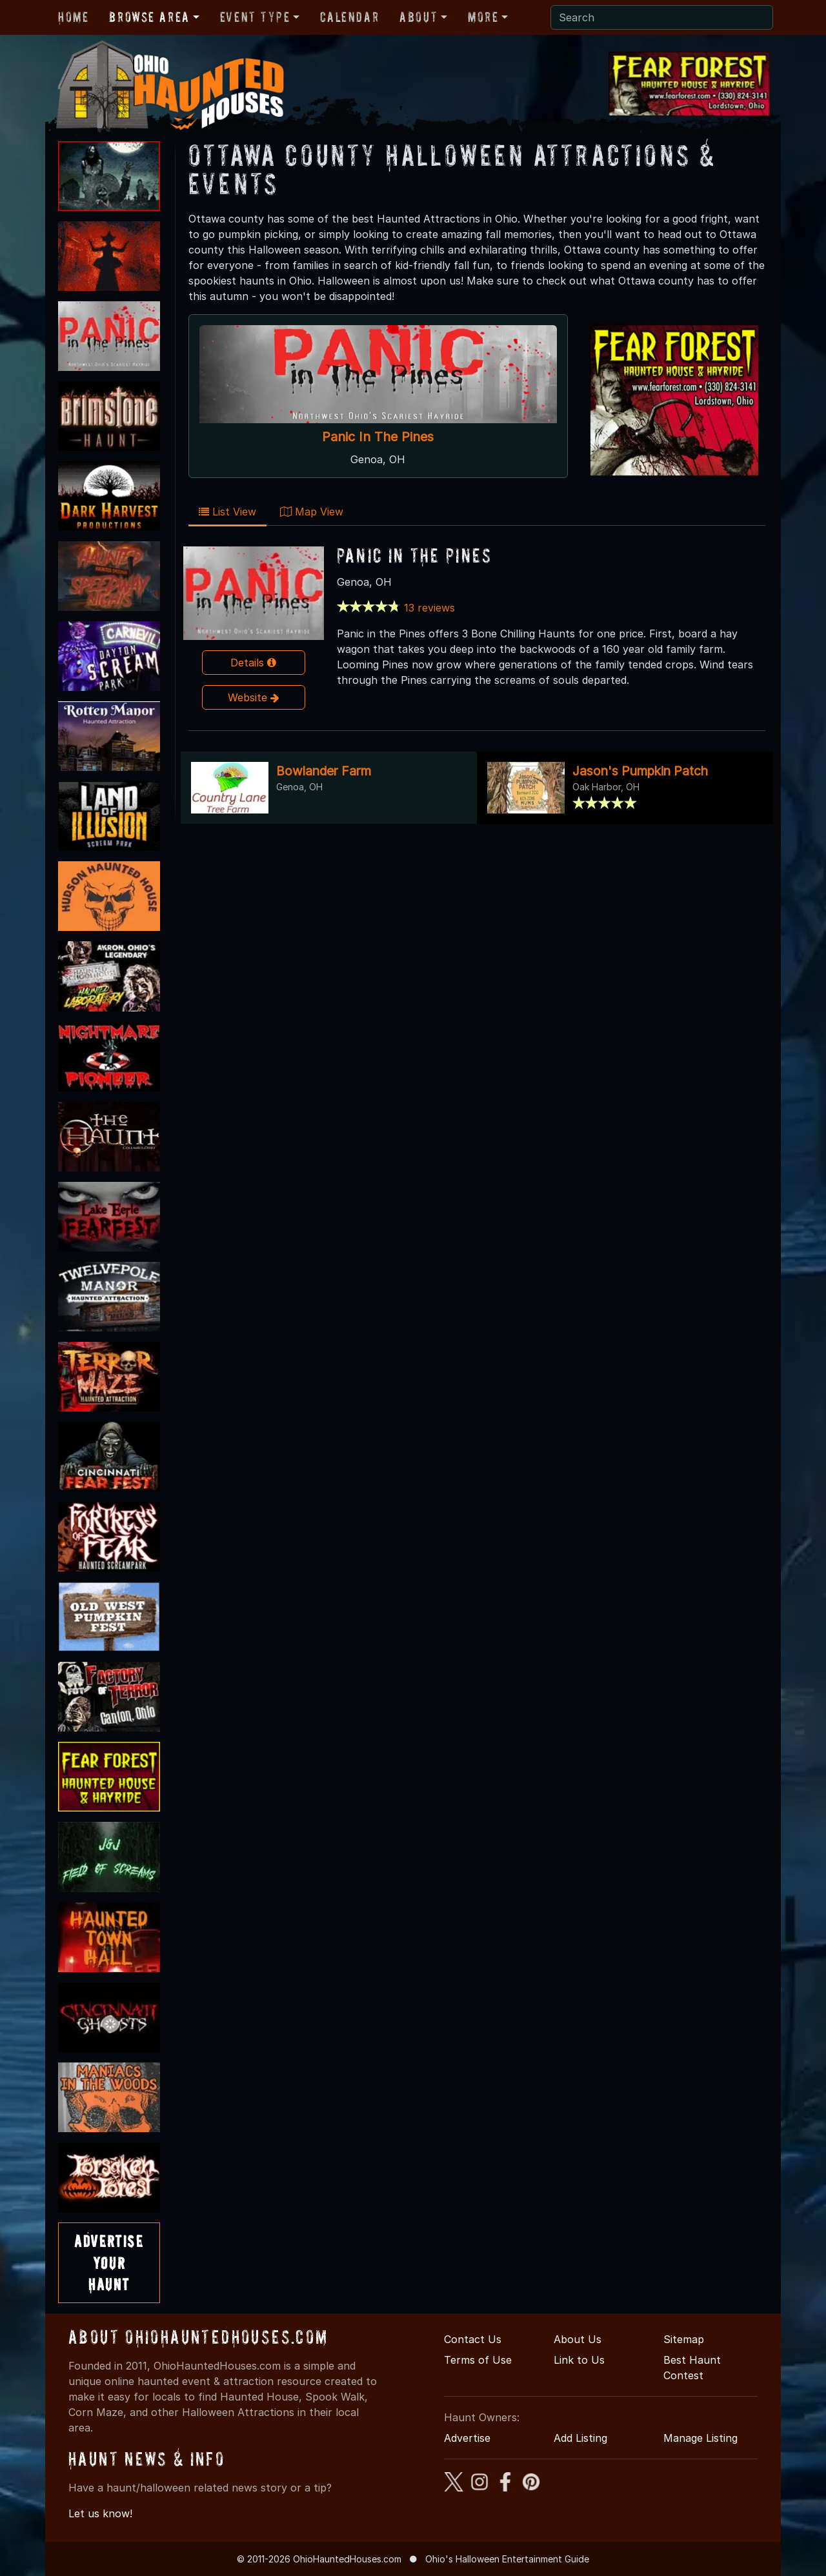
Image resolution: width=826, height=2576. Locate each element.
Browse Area (149, 17)
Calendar (349, 17)
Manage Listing (700, 2437)
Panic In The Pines (378, 436)
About (418, 17)
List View (227, 511)
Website (253, 697)
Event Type (255, 17)
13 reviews (429, 607)
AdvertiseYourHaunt (108, 2262)
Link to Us (579, 2359)
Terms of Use (478, 2359)
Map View (311, 511)
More (483, 17)
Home (73, 17)
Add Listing (580, 2437)
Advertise (467, 2437)
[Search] (661, 17)
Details (253, 662)
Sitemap (683, 2339)
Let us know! (100, 2513)
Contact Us (472, 2339)
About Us (577, 2339)
